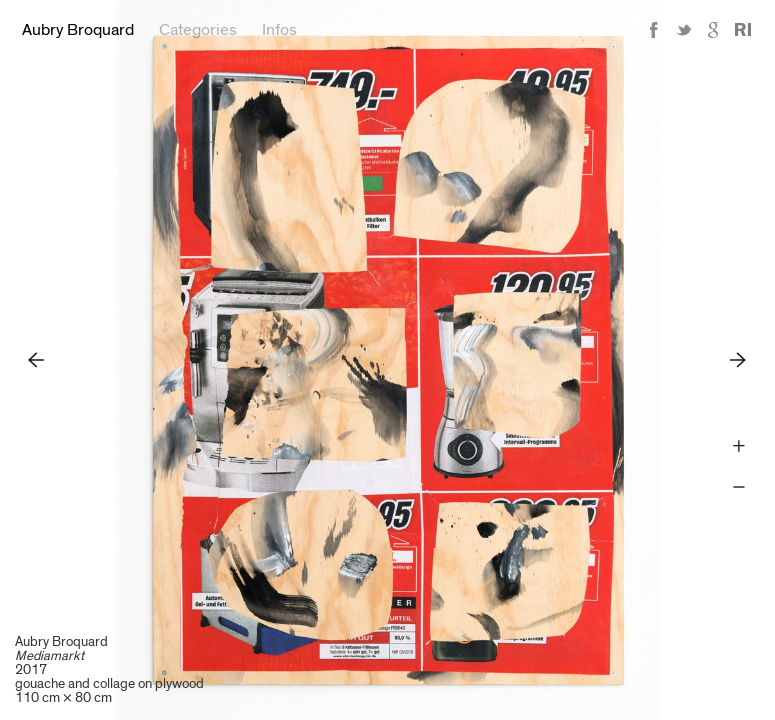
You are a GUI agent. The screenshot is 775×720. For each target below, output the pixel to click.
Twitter (684, 30)
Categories (198, 30)
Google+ (714, 30)
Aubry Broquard (78, 30)
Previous (36, 359)
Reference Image (743, 30)
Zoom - (738, 487)
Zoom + (738, 446)
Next (738, 359)
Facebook (654, 30)
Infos (279, 30)
